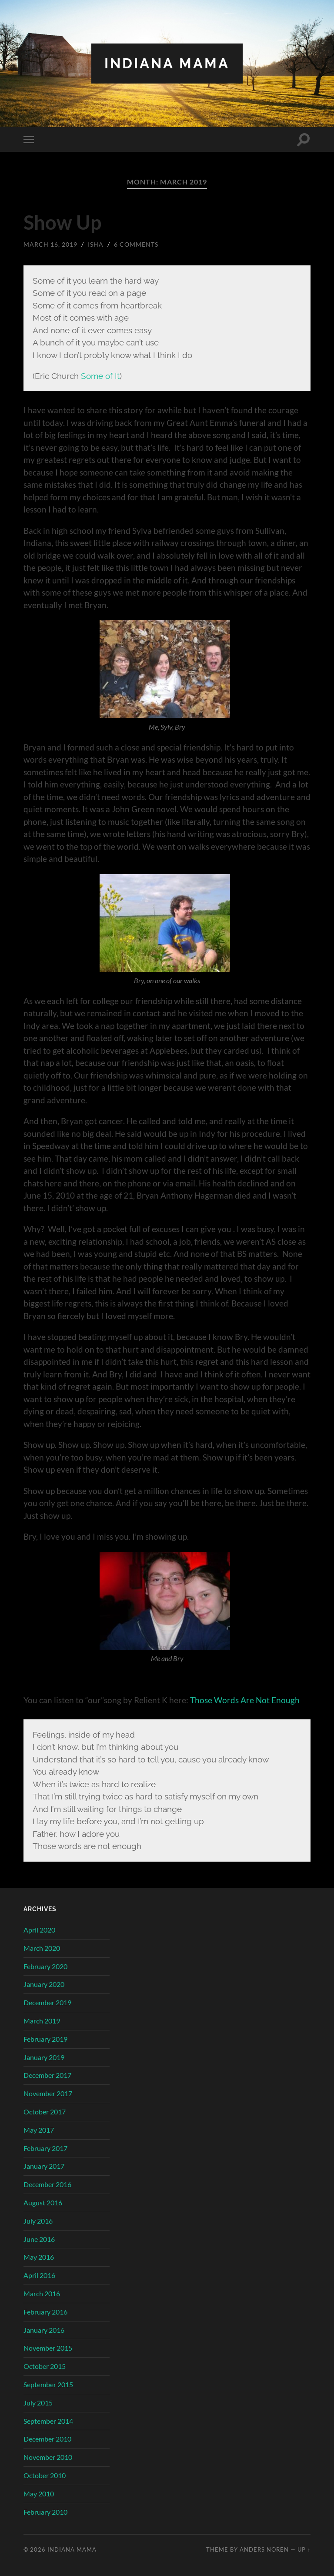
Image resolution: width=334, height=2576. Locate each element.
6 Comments (136, 244)
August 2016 (42, 2202)
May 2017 (38, 2130)
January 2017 (43, 2166)
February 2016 (45, 2312)
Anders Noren (264, 2549)
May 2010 (38, 2493)
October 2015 (44, 2366)
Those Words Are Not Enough (245, 1700)
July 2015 (38, 2402)
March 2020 (41, 1948)
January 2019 (43, 2057)
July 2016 (38, 2221)
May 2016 (38, 2257)
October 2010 (44, 2475)
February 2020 (45, 1966)
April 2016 (39, 2275)
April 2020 (39, 1930)
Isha (96, 244)
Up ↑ (304, 2549)
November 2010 (47, 2457)
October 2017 (44, 2111)
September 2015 (48, 2384)
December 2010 (47, 2439)
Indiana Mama (167, 63)
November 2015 (47, 2348)
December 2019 (47, 2002)
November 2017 (47, 2093)
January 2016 (43, 2330)
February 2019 (45, 2039)
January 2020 (43, 1984)
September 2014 (48, 2421)
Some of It (100, 376)
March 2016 (41, 2293)
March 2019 (41, 2021)
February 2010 (45, 2512)
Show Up (62, 222)
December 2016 (47, 2184)
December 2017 (47, 2075)
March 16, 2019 (50, 244)
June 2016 (39, 2239)
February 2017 (45, 2148)
